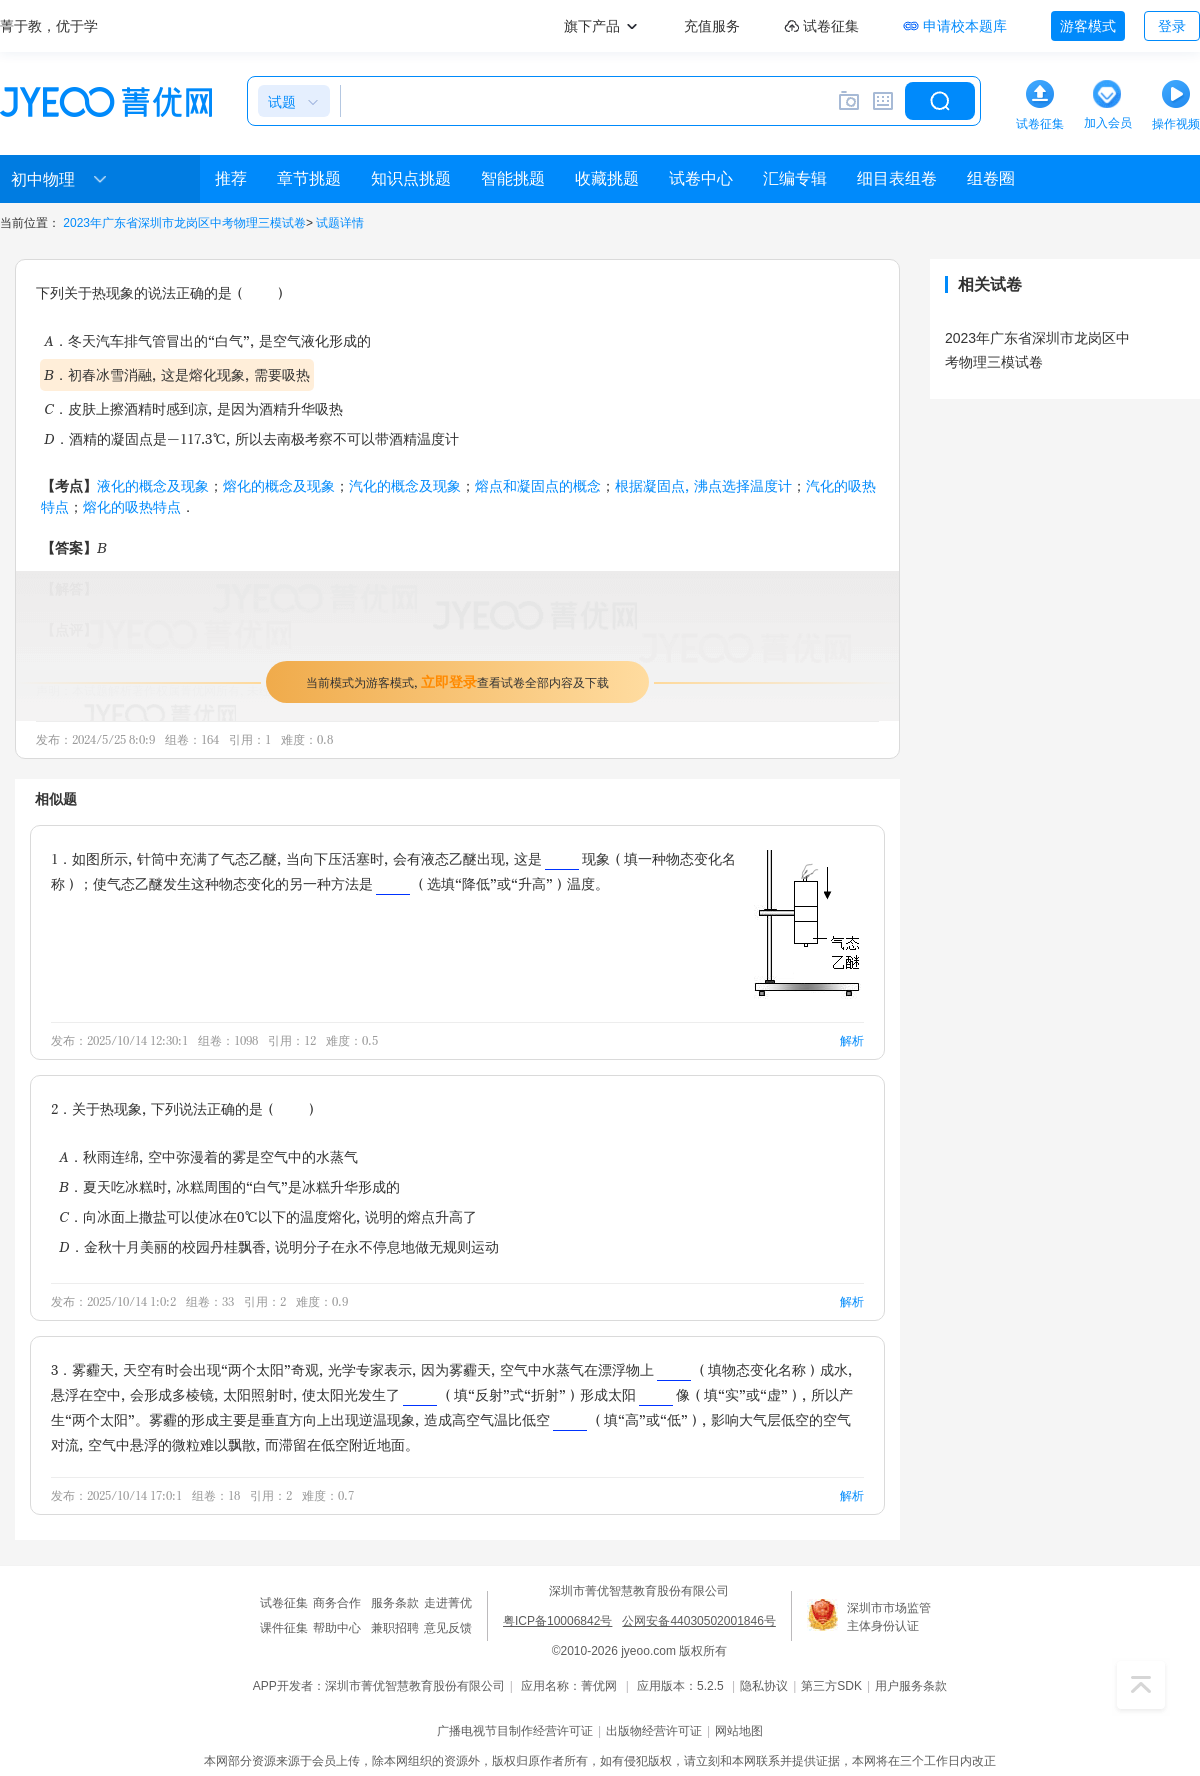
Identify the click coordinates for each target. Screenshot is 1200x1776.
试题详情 (340, 223)
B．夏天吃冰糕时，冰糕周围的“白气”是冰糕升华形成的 (229, 1186)
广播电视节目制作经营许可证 (515, 1731)
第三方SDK (831, 1686)
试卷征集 (284, 1603)
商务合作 (337, 1603)
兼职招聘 (395, 1628)
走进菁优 (448, 1603)
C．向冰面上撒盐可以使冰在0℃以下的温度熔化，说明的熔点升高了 (268, 1216)
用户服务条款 (911, 1686)
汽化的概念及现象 (405, 485)
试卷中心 (701, 178)
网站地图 (739, 1731)
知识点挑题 (411, 178)
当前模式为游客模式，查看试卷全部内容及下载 (457, 681)
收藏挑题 (607, 178)
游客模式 (1088, 26)
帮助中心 (337, 1628)
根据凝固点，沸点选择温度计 (703, 485)
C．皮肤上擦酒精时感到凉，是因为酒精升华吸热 (193, 408)
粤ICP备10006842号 (557, 1621)
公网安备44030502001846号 (698, 1621)
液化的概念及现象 (153, 485)
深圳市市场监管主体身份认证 (889, 1617)
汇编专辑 (795, 178)
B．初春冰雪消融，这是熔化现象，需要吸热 (177, 374)
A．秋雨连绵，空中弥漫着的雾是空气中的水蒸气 (208, 1156)
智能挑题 (513, 178)
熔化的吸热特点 (132, 506)
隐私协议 (764, 1686)
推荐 (231, 178)
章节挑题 (309, 178)
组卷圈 (991, 178)
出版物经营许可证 (654, 1731)
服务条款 (395, 1603)
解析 (852, 1040)
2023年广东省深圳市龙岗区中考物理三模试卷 (184, 223)
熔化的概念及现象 (279, 485)
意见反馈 (448, 1628)
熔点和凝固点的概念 (538, 485)
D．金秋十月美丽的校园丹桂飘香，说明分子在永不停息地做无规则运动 (279, 1246)
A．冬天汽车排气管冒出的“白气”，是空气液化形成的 (207, 340)
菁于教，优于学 (49, 26)
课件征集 (284, 1628)
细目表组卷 (897, 178)
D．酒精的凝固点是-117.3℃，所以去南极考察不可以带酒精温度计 (251, 438)
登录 (1172, 26)
